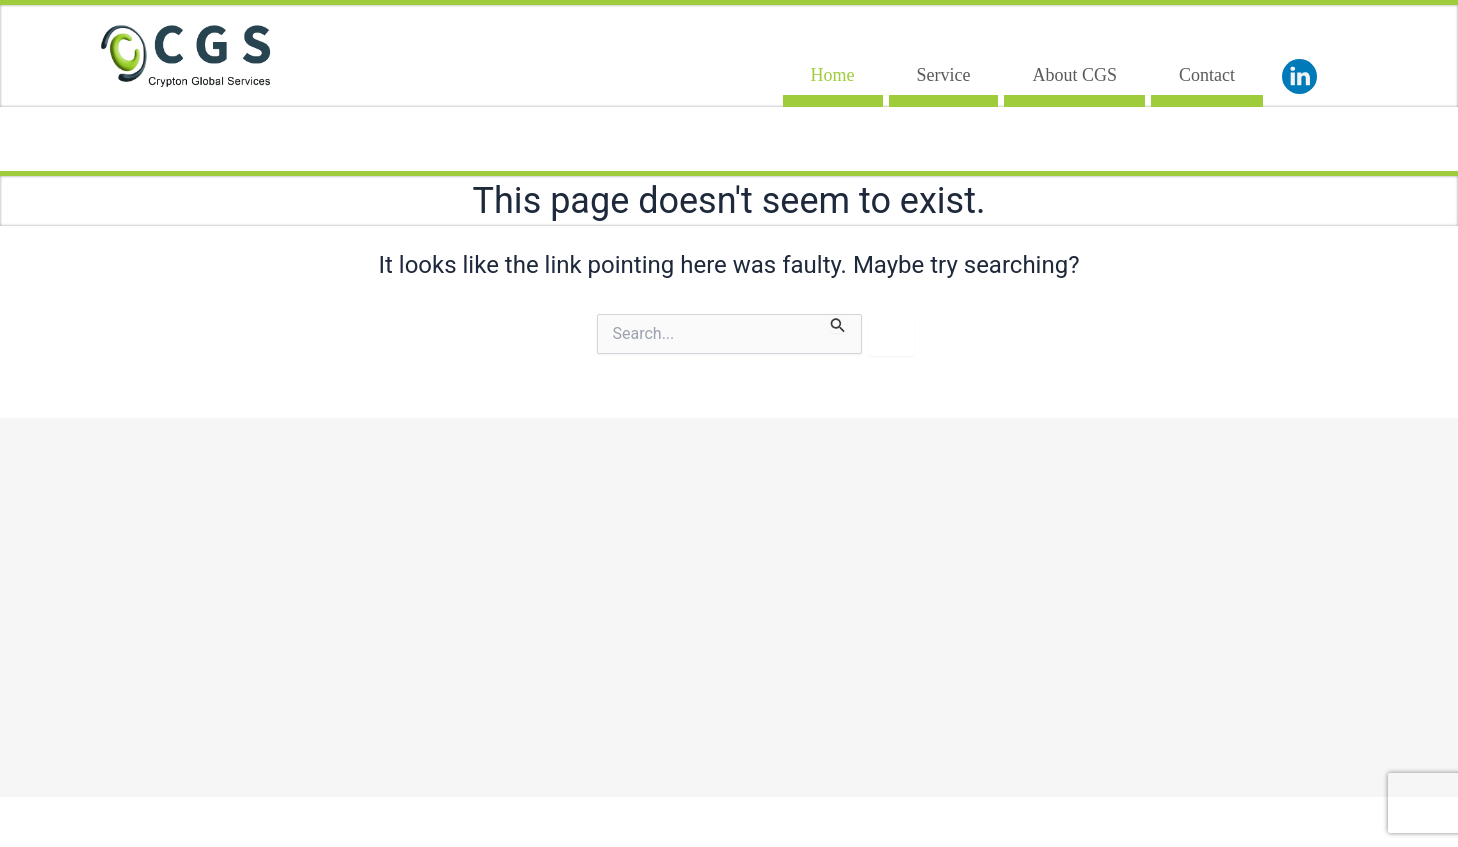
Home (833, 75)
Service (944, 75)
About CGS (1074, 75)
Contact (1207, 75)
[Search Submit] (838, 323)
